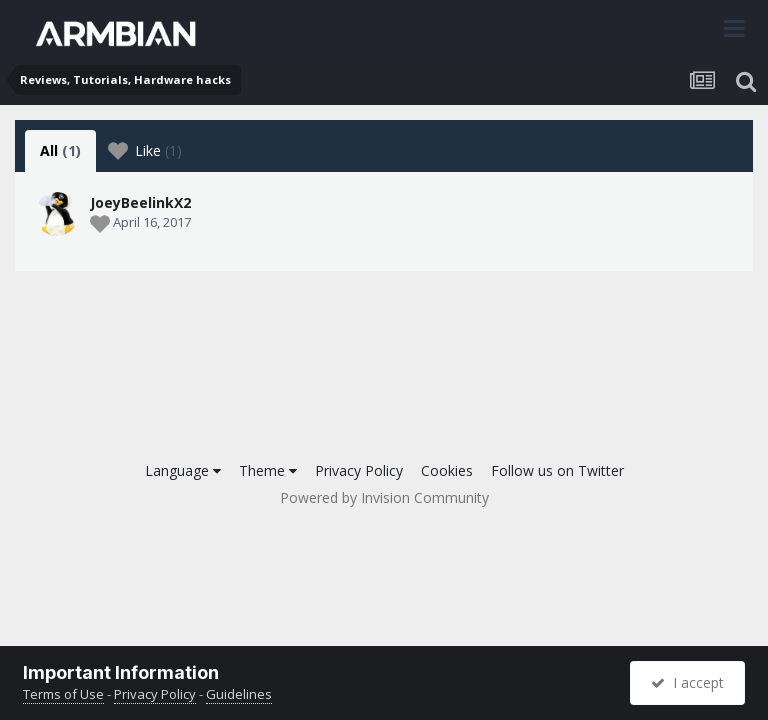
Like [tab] (145, 151)
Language (183, 470)
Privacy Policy (359, 470)
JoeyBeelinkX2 (140, 202)
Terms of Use (63, 694)
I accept (687, 682)
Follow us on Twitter (557, 470)
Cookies (447, 470)
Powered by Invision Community (384, 497)
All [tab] (60, 150)
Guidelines (239, 694)
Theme (268, 470)
